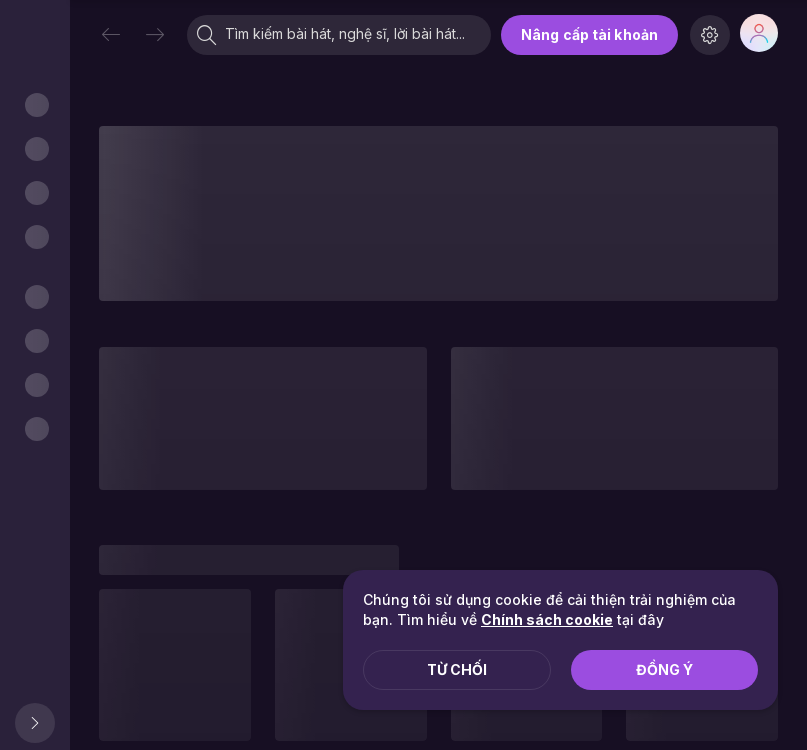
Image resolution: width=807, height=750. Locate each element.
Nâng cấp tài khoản (589, 34)
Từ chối (457, 669)
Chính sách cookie (547, 619)
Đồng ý (664, 669)
